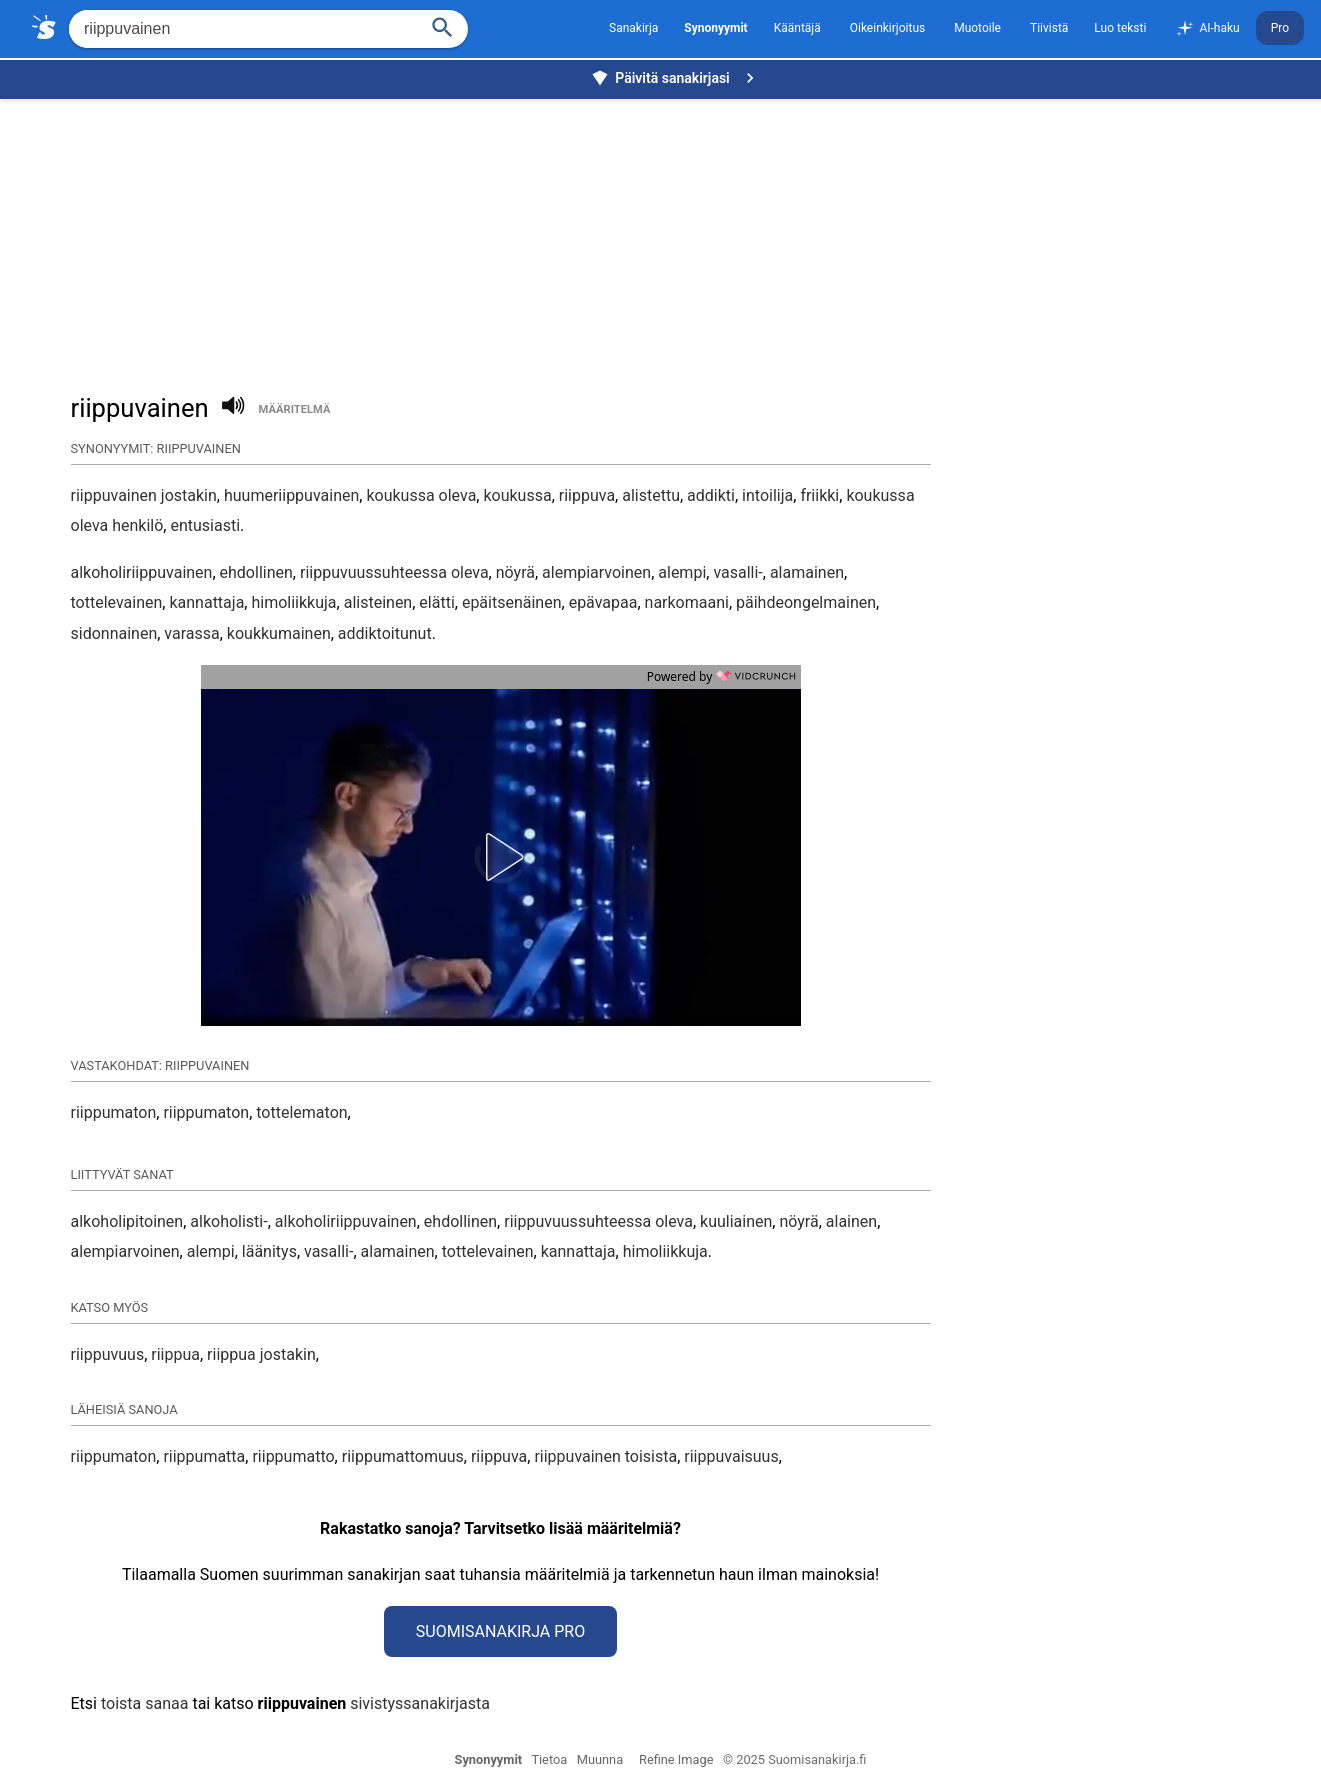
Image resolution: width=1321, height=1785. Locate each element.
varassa (191, 633)
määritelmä (295, 409)
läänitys (269, 1251)
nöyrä (515, 572)
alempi (682, 572)
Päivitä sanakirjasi (675, 78)
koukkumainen (279, 633)
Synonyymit (489, 1759)
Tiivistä (1049, 28)
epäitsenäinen (512, 602)
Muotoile (977, 28)
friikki (819, 495)
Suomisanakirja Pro (500, 1631)
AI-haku (1207, 29)
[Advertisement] (666, 236)
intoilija (767, 495)
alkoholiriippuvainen (142, 572)
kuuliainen (736, 1221)
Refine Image (676, 1759)
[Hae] (241, 29)
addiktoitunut (385, 633)
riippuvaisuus (731, 1456)
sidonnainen (114, 633)
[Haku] (443, 25)
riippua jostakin (261, 1354)
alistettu (651, 495)
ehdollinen (256, 572)
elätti (436, 602)
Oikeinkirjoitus (887, 28)
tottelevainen (117, 602)
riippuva (587, 495)
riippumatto (293, 1456)
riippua (175, 1354)
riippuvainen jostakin (144, 495)
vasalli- (737, 572)
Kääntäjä (797, 28)
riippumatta (204, 1456)
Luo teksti (1120, 28)
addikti (711, 495)
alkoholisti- (228, 1221)
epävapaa (603, 602)
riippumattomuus (403, 1456)
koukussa (517, 495)
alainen (851, 1221)
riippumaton (114, 1112)
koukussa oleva (421, 495)
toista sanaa (144, 1703)
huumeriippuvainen (291, 495)
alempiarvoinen (596, 572)
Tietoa (549, 1759)
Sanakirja (633, 28)
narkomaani (687, 602)
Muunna (600, 1759)
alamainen (807, 572)
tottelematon (301, 1112)
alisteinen (378, 602)
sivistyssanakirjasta (420, 1703)
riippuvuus (108, 1354)
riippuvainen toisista (605, 1456)
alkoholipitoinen (127, 1221)
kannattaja (206, 602)
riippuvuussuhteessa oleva (394, 572)
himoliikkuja (293, 602)
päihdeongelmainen (806, 602)
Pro (1280, 28)
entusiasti (205, 525)
